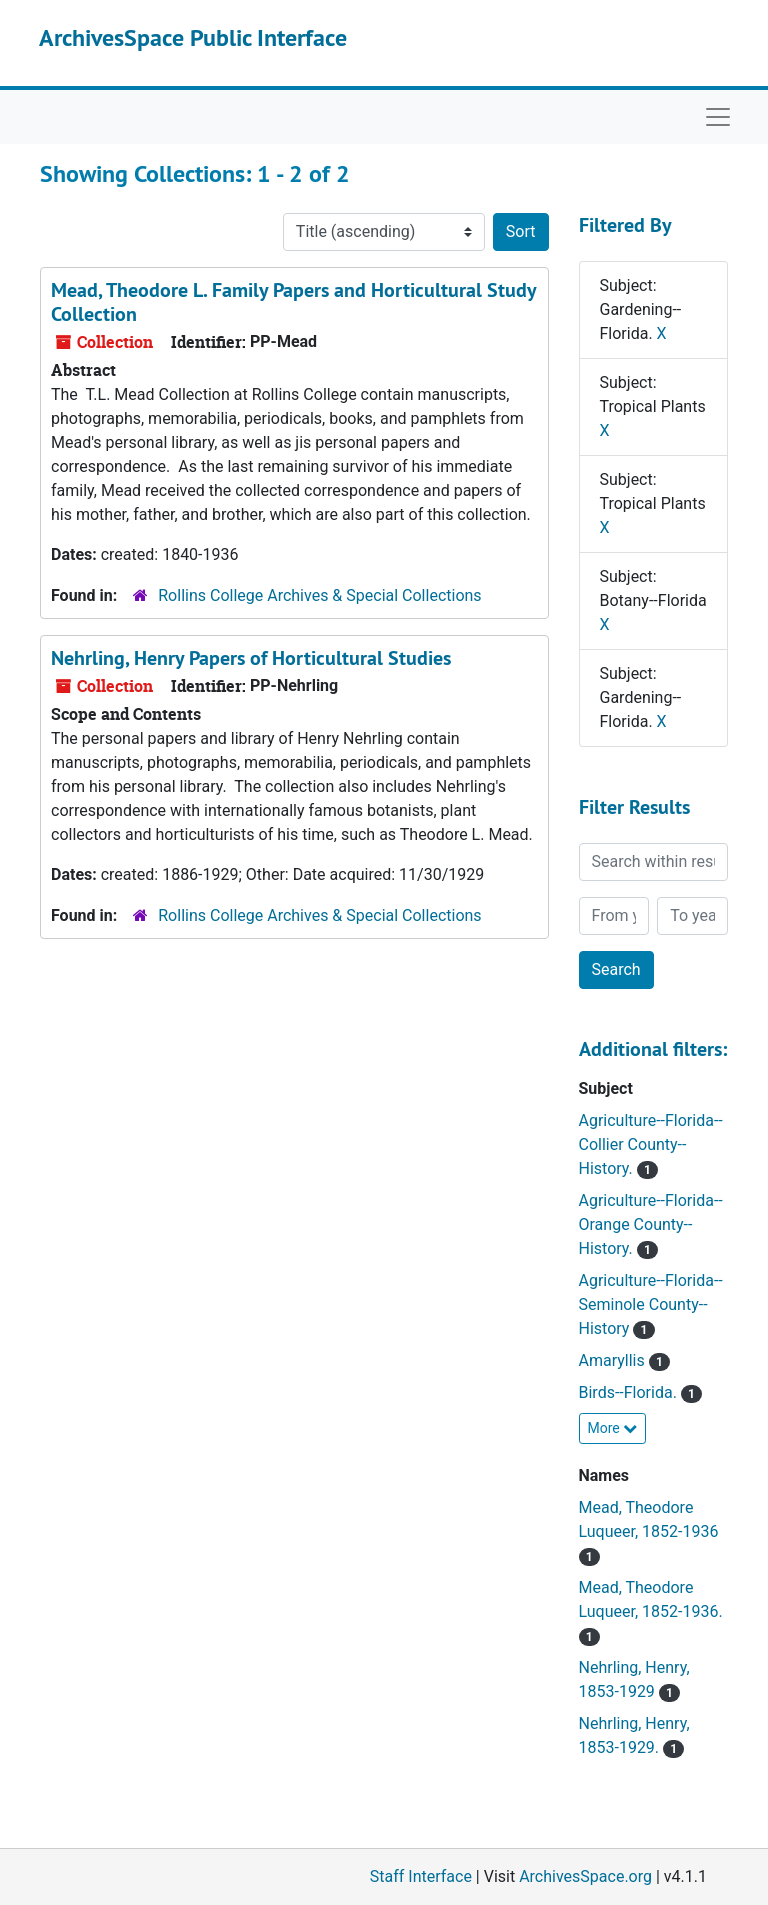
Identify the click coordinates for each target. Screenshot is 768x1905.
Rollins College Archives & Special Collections (319, 595)
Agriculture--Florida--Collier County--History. (651, 1144)
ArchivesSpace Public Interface (193, 37)
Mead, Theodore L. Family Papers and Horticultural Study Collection (293, 302)
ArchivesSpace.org (585, 1876)
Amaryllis (614, 1360)
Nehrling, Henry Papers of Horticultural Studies (251, 658)
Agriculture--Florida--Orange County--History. (651, 1224)
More (613, 1428)
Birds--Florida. (630, 1392)
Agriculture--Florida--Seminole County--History (651, 1304)
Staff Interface (421, 1876)
